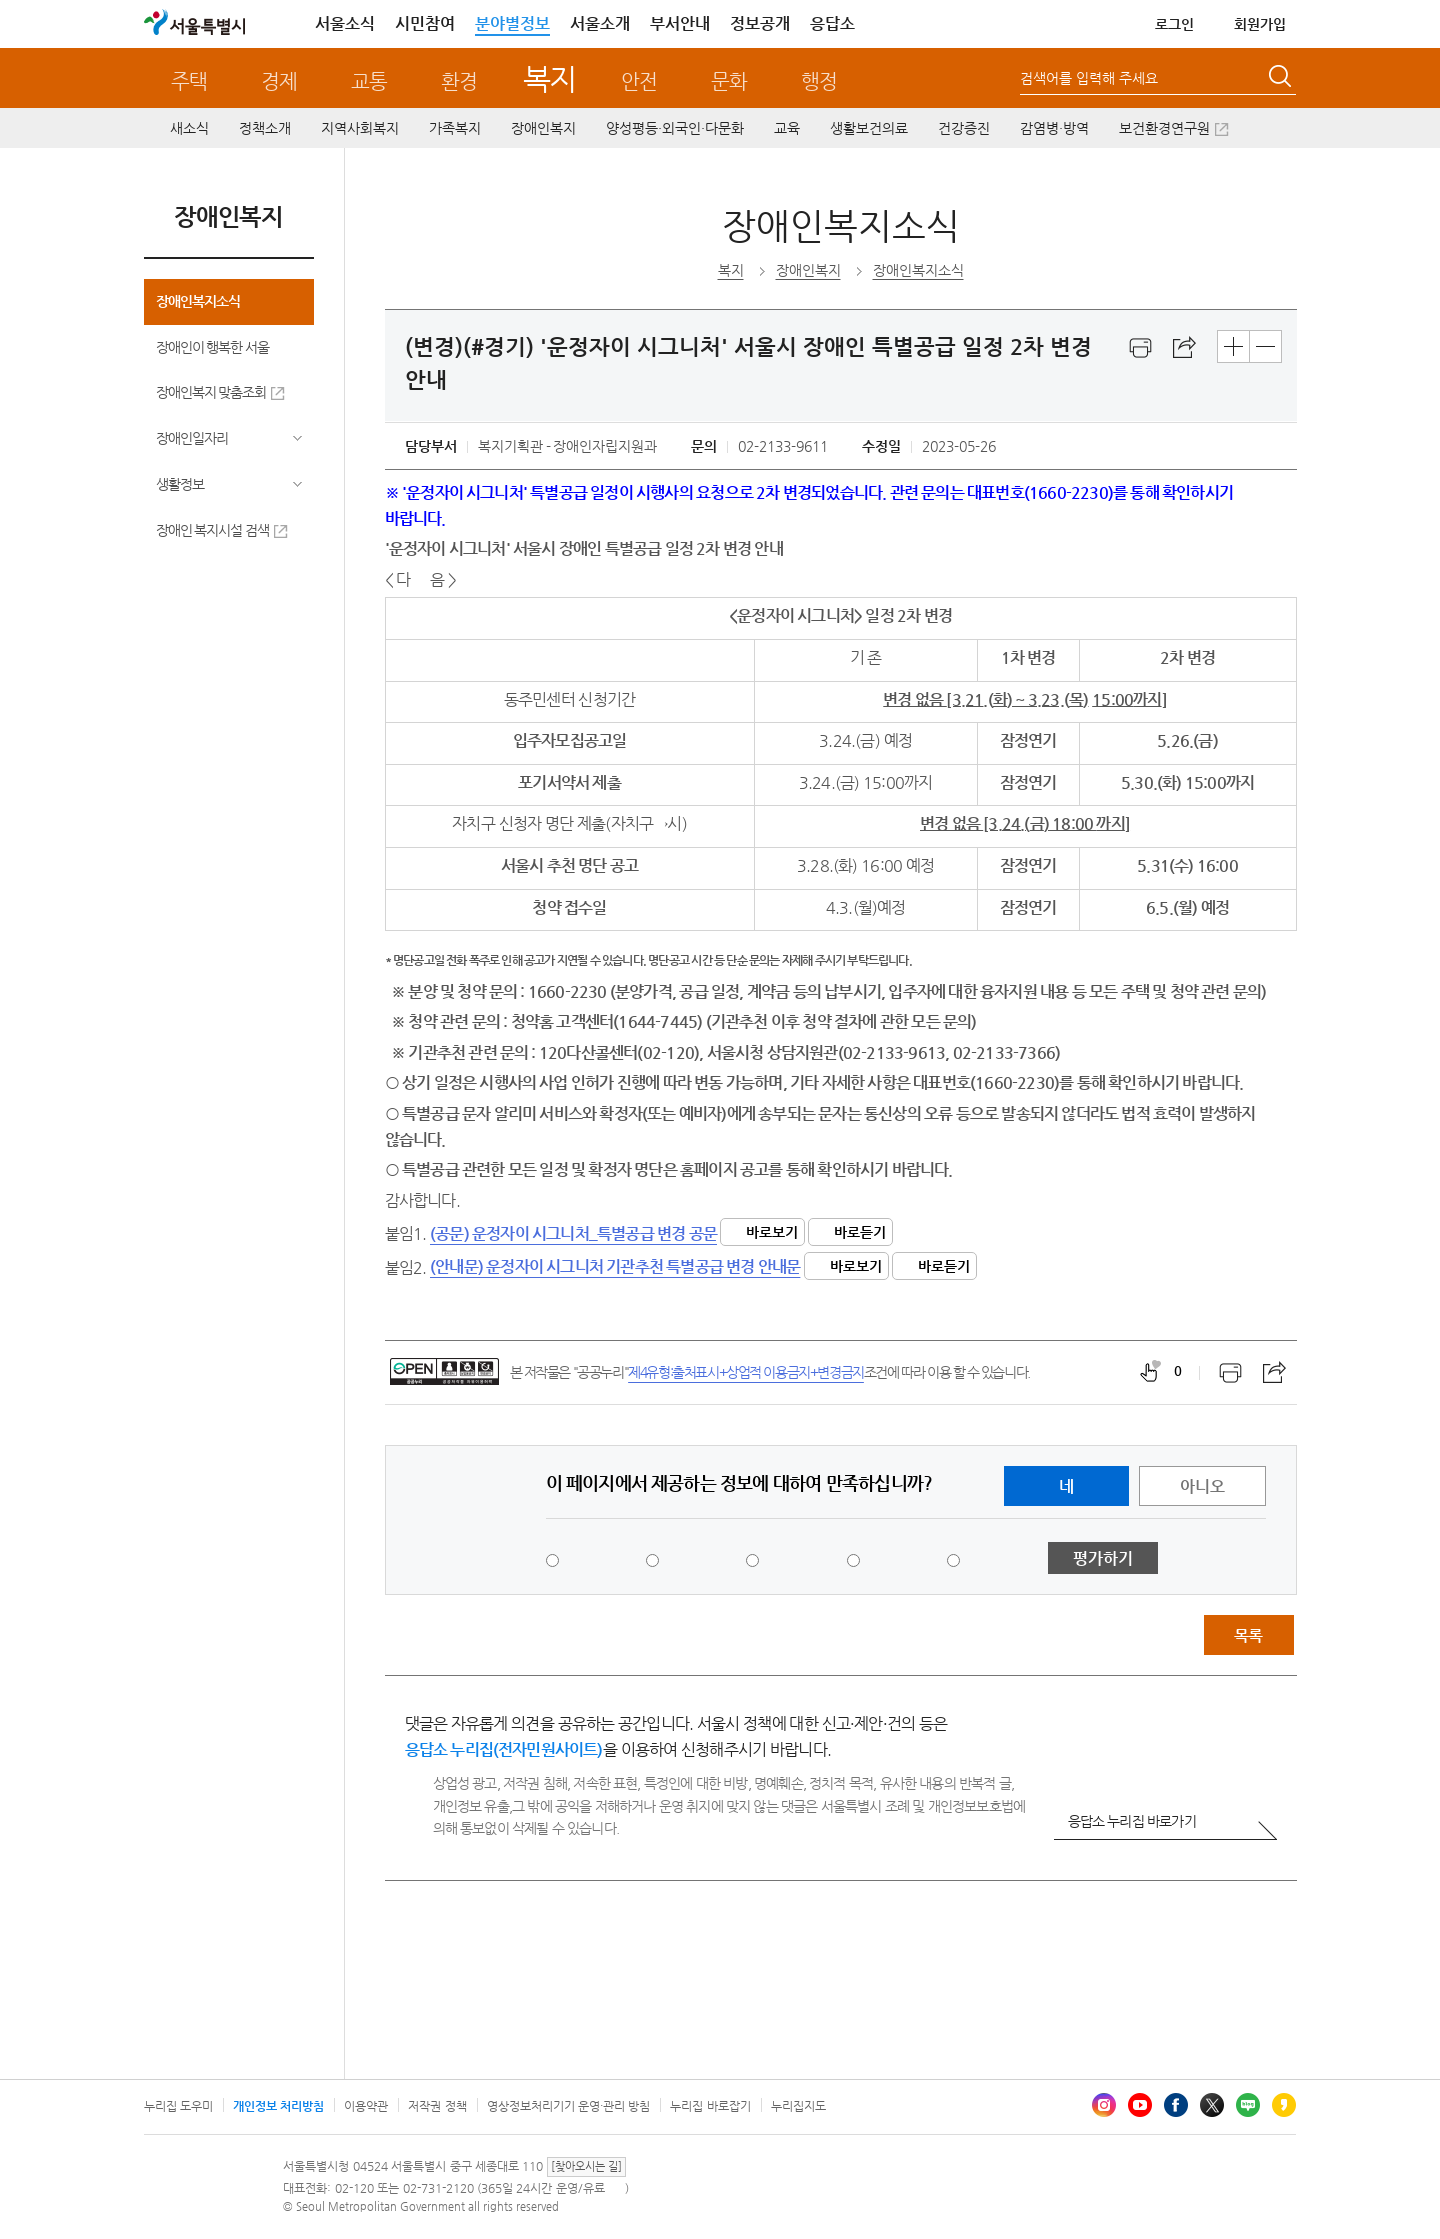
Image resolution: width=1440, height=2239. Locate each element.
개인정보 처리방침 (278, 2106)
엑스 (1212, 2105)
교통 (369, 81)
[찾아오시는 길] (586, 2166)
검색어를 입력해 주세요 (1089, 78)
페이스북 (1176, 2105)
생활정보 (180, 484)
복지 (549, 78)
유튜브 (1140, 2105)
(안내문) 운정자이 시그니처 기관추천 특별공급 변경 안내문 (615, 1266)
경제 (279, 81)
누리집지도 (798, 2106)
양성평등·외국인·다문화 (675, 128)
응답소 (832, 23)
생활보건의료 (869, 128)
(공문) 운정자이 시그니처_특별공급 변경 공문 (573, 1233)
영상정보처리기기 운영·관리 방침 (569, 2106)
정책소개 (265, 128)
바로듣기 (860, 1232)
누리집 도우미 (178, 2106)
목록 (1248, 1635)
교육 (787, 128)
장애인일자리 (192, 438)
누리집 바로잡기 (710, 2106)
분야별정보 (512, 23)
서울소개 (600, 23)
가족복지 (455, 128)
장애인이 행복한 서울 (213, 347)
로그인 (1174, 24)
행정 (819, 81)
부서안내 (680, 23)
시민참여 (425, 23)
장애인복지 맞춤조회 (211, 392)
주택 (189, 81)
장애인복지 (543, 128)
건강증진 (964, 128)
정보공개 (760, 23)
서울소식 (345, 23)
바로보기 (772, 1232)
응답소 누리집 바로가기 (1132, 1821)
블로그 (1248, 2105)
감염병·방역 (1054, 128)
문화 (729, 81)
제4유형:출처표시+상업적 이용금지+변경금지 (746, 1372)
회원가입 (1260, 24)
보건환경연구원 (1164, 128)
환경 (459, 81)
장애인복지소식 (198, 301)
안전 (639, 81)
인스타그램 (1104, 2105)
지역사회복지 (360, 128)
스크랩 (1185, 348)
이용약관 (366, 2106)
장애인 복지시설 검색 (213, 530)
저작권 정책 (437, 2106)
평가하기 (1103, 1558)
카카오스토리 (1284, 2105)
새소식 (189, 128)
